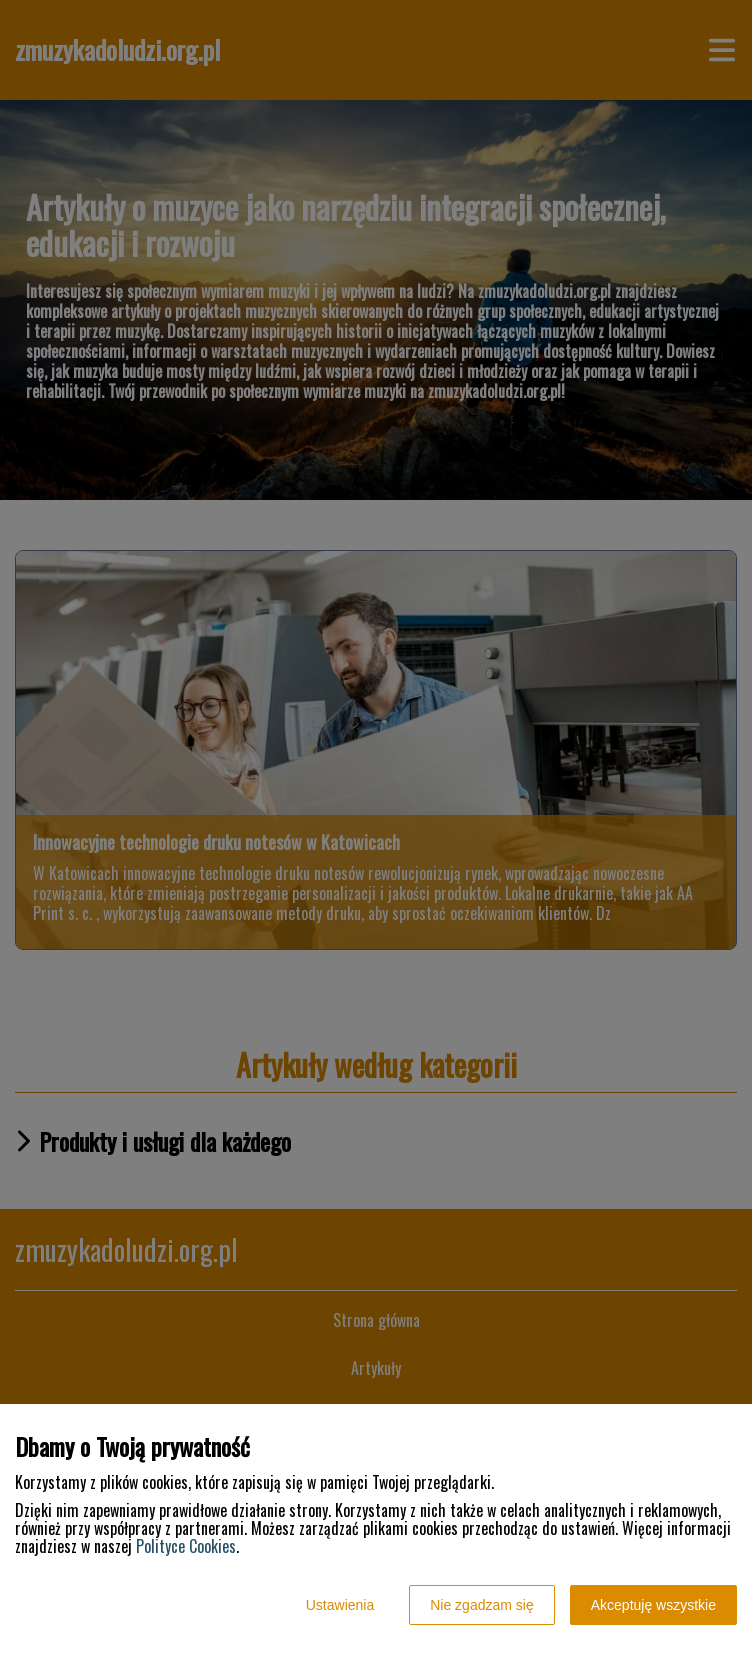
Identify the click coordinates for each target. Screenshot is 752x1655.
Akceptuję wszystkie (653, 1605)
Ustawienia (340, 1605)
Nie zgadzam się (482, 1605)
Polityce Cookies (186, 1546)
